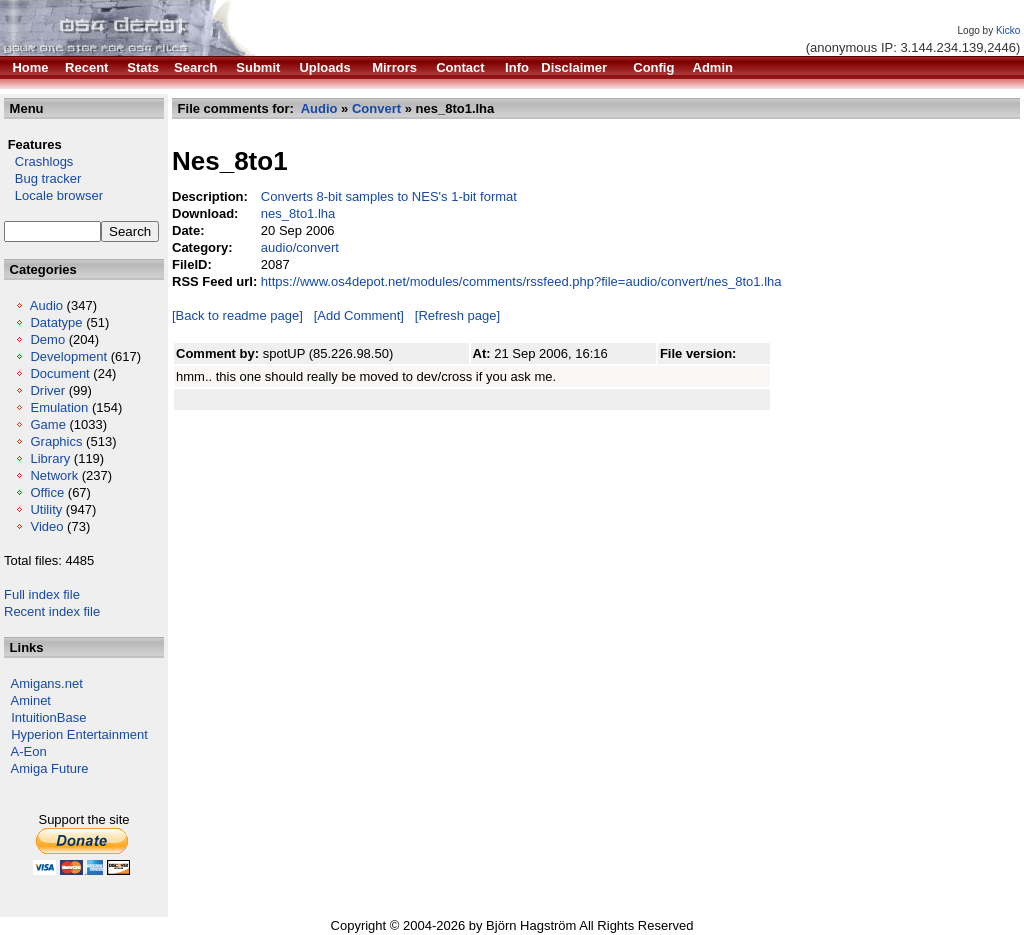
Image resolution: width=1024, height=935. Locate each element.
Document (59, 373)
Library (50, 458)
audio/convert (300, 247)
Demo (47, 339)
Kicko (1008, 30)
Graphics (56, 441)
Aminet (31, 700)
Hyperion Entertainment (79, 734)
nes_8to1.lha (298, 213)
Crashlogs (38, 161)
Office (47, 492)
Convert (376, 108)
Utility (46, 509)
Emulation (59, 407)
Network (54, 475)
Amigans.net (47, 683)
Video (46, 526)
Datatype (56, 322)
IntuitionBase (48, 717)
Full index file (42, 594)
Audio (46, 305)
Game (47, 424)
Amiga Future (50, 768)
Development (68, 356)
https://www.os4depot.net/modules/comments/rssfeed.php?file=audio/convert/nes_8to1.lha (521, 281)
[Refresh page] (457, 315)
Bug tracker (42, 178)
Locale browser (53, 195)
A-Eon (29, 751)
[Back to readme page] (237, 315)
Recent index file (52, 611)
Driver (47, 390)
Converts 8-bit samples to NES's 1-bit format (389, 196)
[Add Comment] (359, 315)
